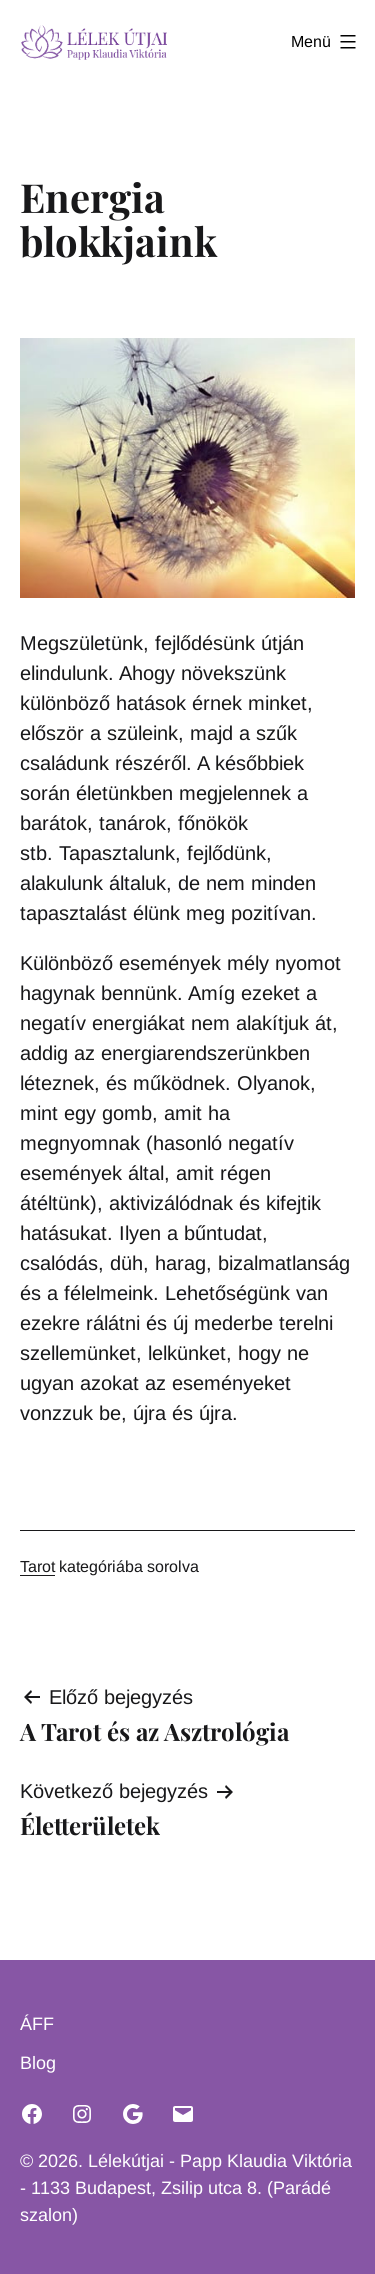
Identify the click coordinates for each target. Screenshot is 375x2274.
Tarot (37, 1566)
